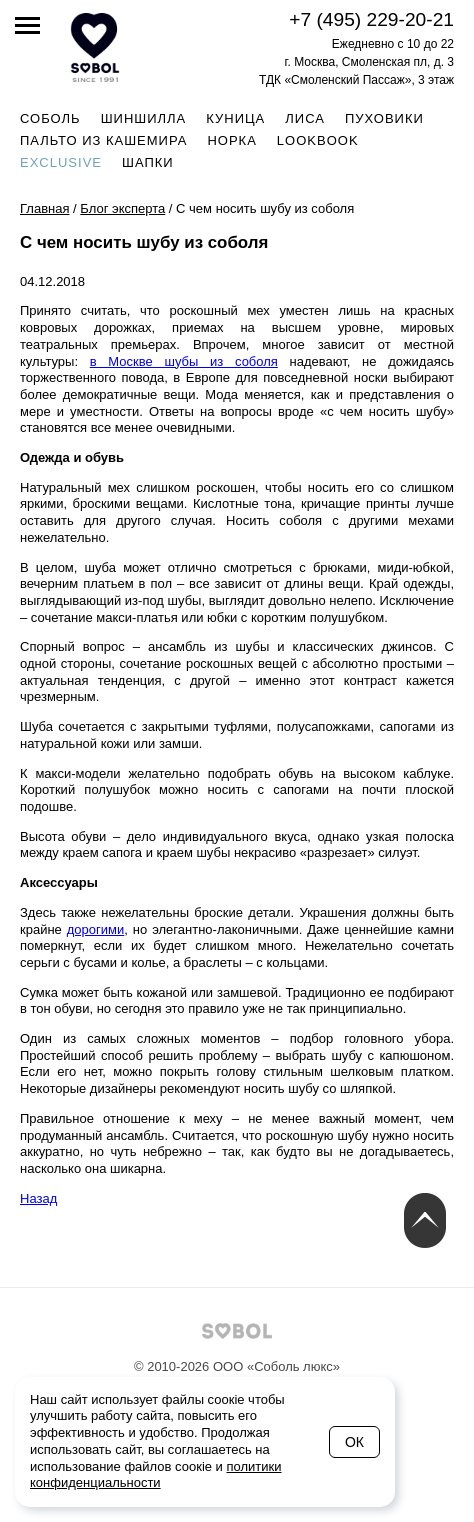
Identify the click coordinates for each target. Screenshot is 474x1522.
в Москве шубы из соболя (184, 361)
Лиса (305, 118)
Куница (235, 118)
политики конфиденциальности (156, 1475)
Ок (354, 1442)
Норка (231, 140)
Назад (38, 1198)
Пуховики (384, 118)
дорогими (95, 929)
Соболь (50, 118)
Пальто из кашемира (103, 140)
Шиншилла (144, 118)
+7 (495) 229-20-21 (371, 19)
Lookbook (318, 140)
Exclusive (61, 162)
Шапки (148, 162)
